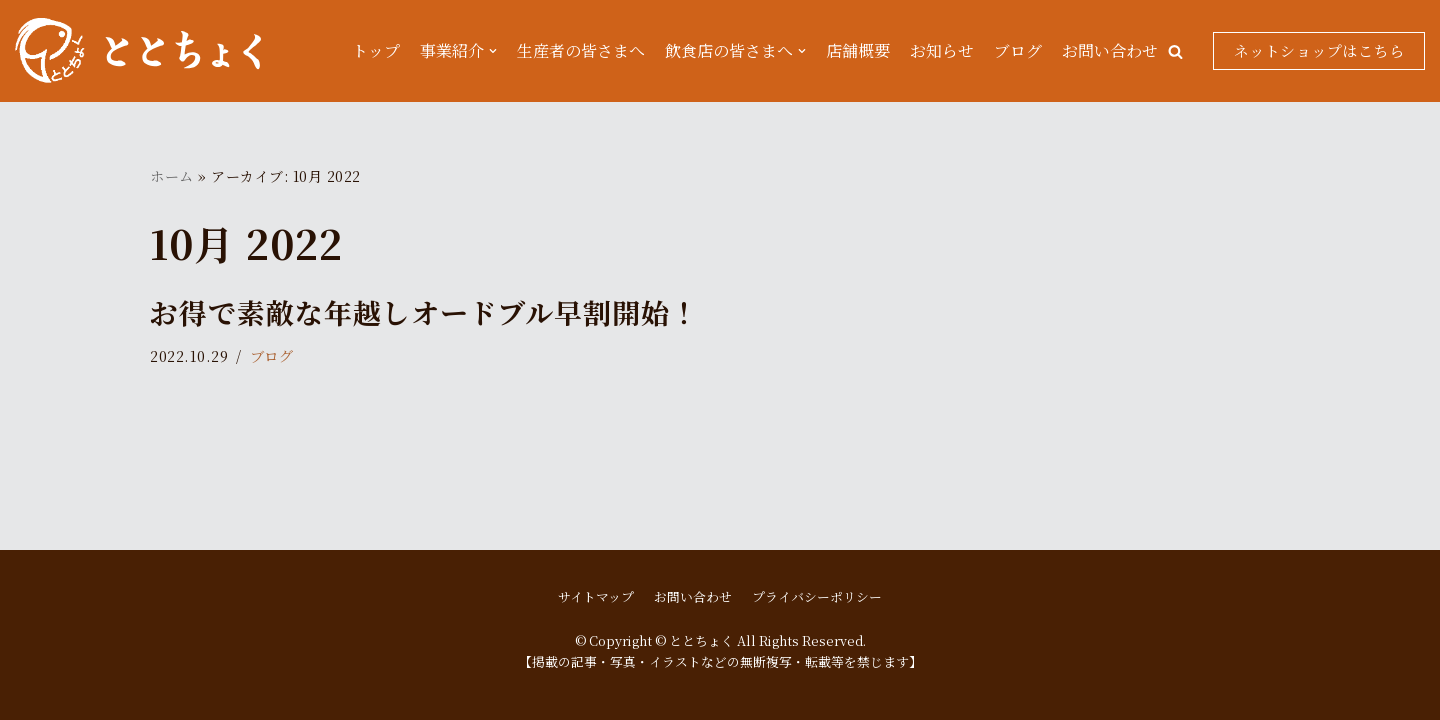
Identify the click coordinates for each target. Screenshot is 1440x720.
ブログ (1018, 50)
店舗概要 (858, 50)
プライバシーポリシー (817, 596)
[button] (1175, 51)
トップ (376, 50)
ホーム (172, 176)
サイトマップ (596, 596)
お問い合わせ (1110, 50)
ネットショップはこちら (1319, 50)
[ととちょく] (138, 51)
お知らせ (942, 50)
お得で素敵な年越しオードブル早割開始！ (424, 312)
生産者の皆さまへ (581, 50)
